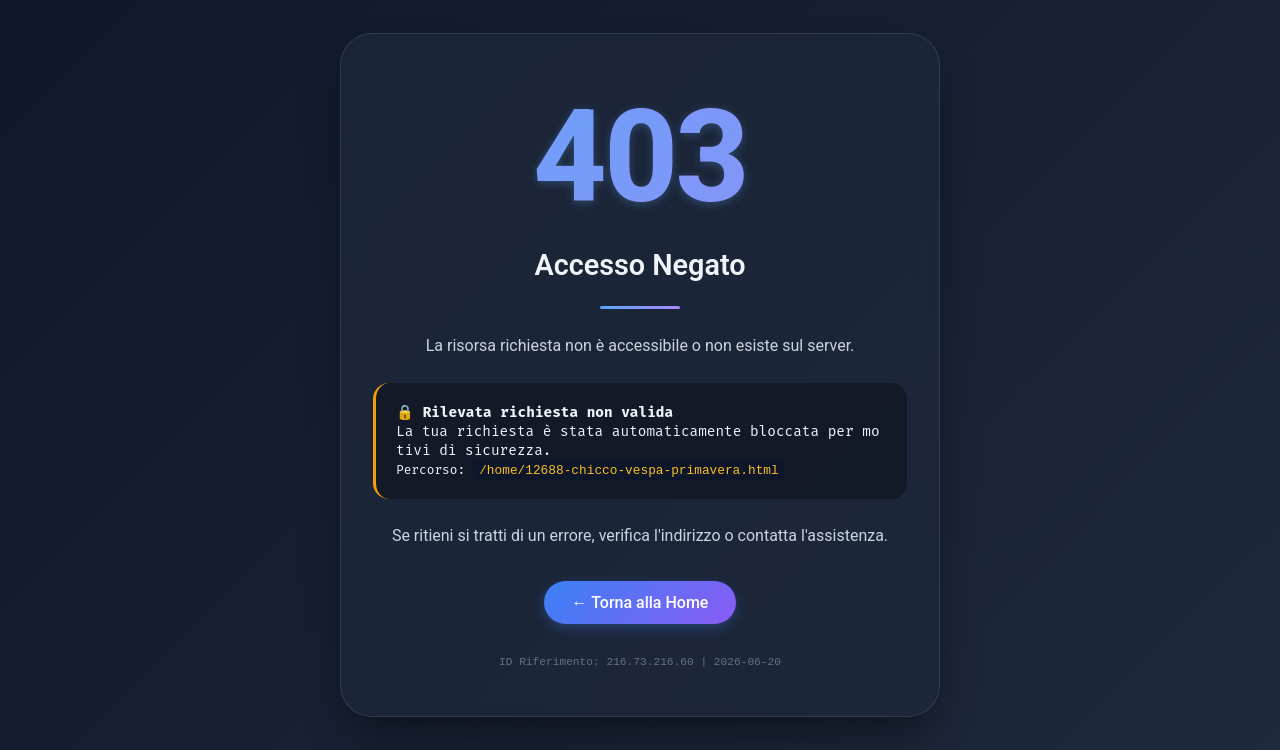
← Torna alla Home (640, 600)
